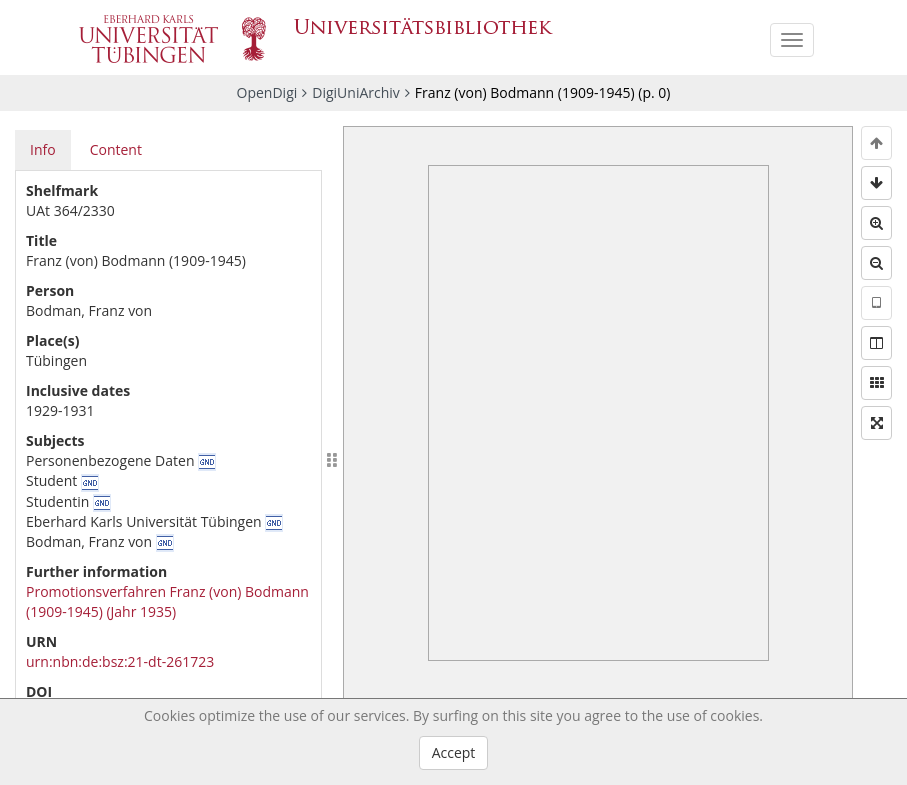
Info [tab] (43, 149)
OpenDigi (267, 92)
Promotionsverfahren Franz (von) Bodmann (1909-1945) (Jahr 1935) (167, 601)
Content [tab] (116, 149)
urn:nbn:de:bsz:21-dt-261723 (120, 661)
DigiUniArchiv (356, 92)
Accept (454, 752)
